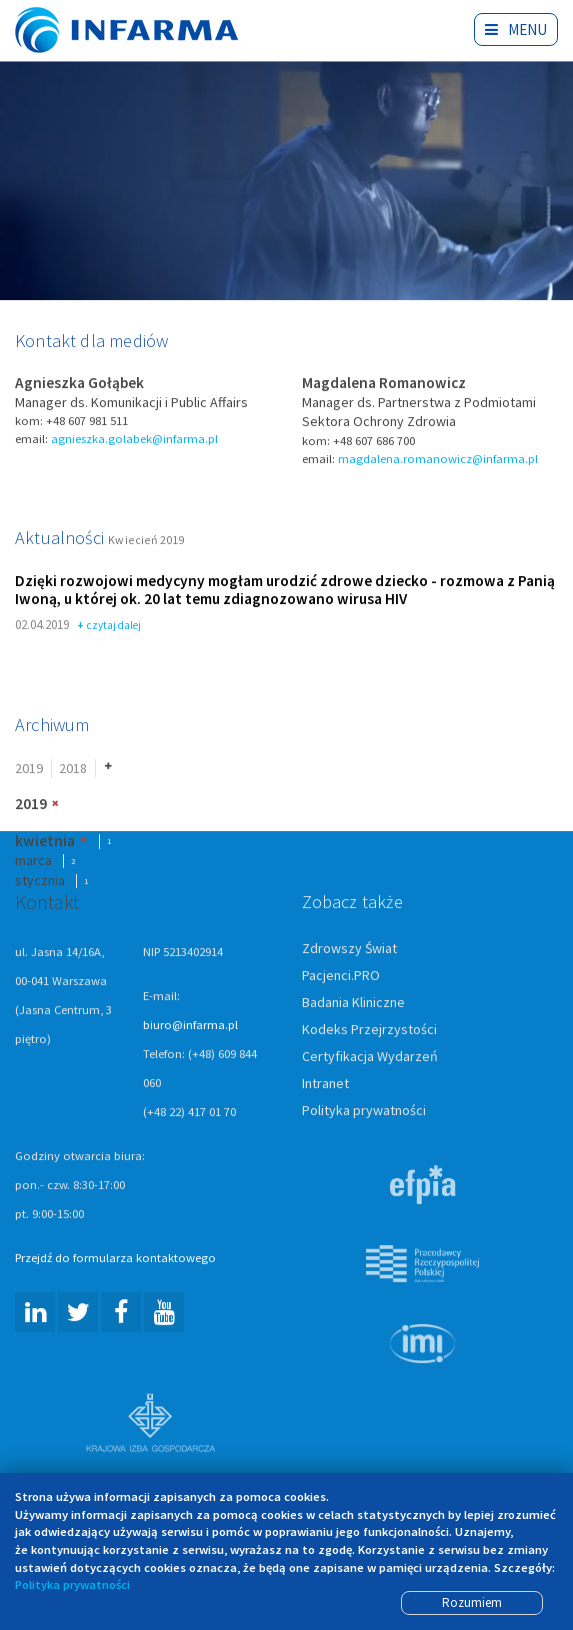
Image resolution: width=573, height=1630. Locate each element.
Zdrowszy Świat (349, 949)
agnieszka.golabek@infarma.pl (134, 439)
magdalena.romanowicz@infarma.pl (438, 459)
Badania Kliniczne (353, 1003)
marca (33, 862)
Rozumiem (472, 1602)
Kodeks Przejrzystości (369, 1030)
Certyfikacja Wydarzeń (370, 1057)
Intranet (325, 1085)
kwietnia (45, 841)
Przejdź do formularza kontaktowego (115, 1258)
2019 (29, 769)
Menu (516, 29)
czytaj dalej (109, 627)
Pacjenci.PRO (341, 976)
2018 (73, 769)
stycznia (40, 881)
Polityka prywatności (364, 1112)
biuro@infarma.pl (190, 1025)
